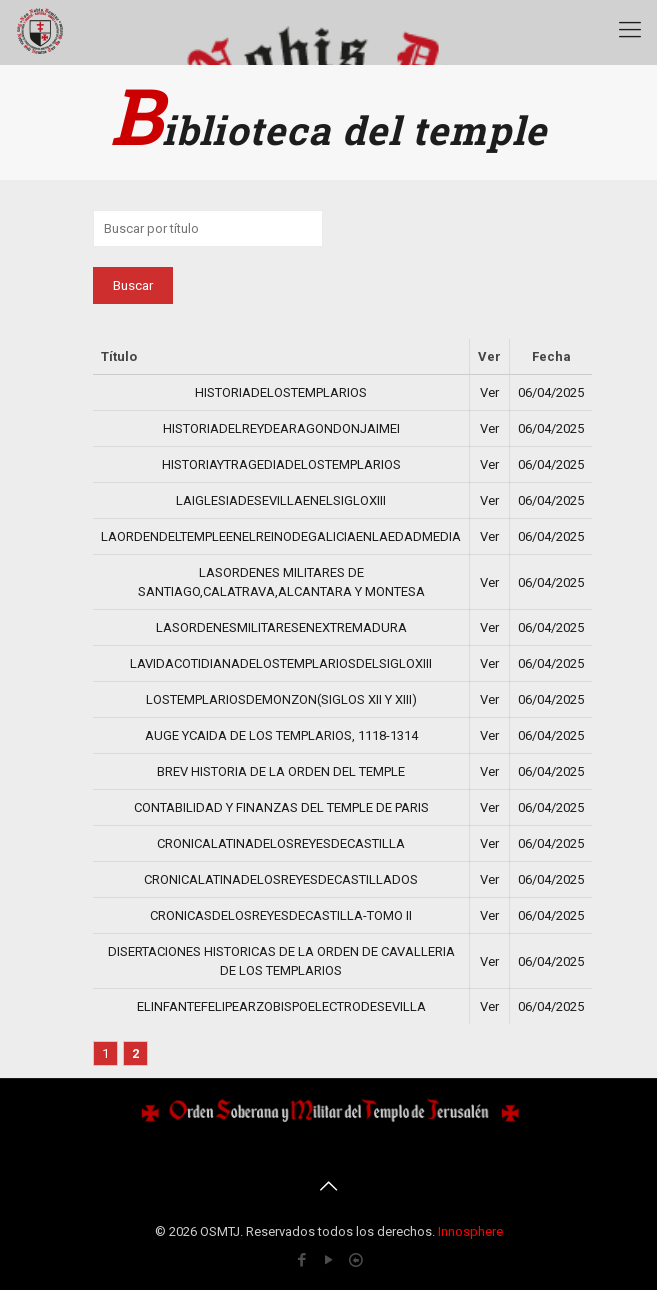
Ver (489, 392)
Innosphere (470, 1231)
